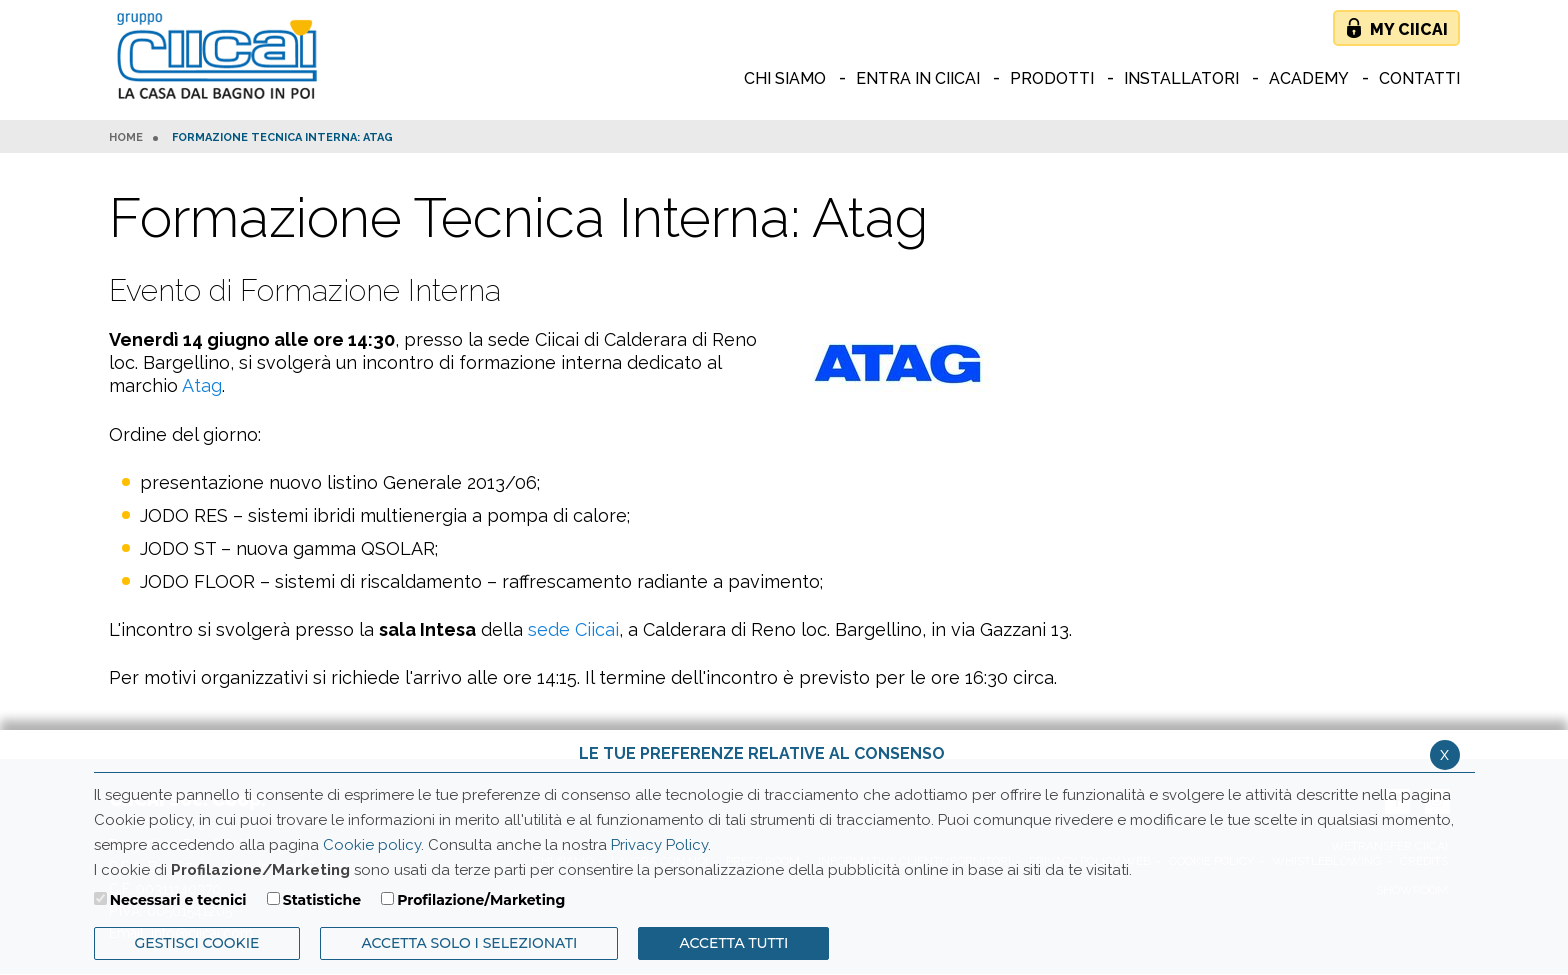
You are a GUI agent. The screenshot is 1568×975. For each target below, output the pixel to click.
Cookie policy (372, 845)
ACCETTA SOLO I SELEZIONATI (469, 943)
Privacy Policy (659, 845)
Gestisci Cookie (197, 943)
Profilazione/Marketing (481, 900)
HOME (126, 138)
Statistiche (322, 900)
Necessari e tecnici (178, 900)
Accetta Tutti (733, 943)
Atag (202, 385)
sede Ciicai (573, 629)
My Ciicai (1409, 29)
